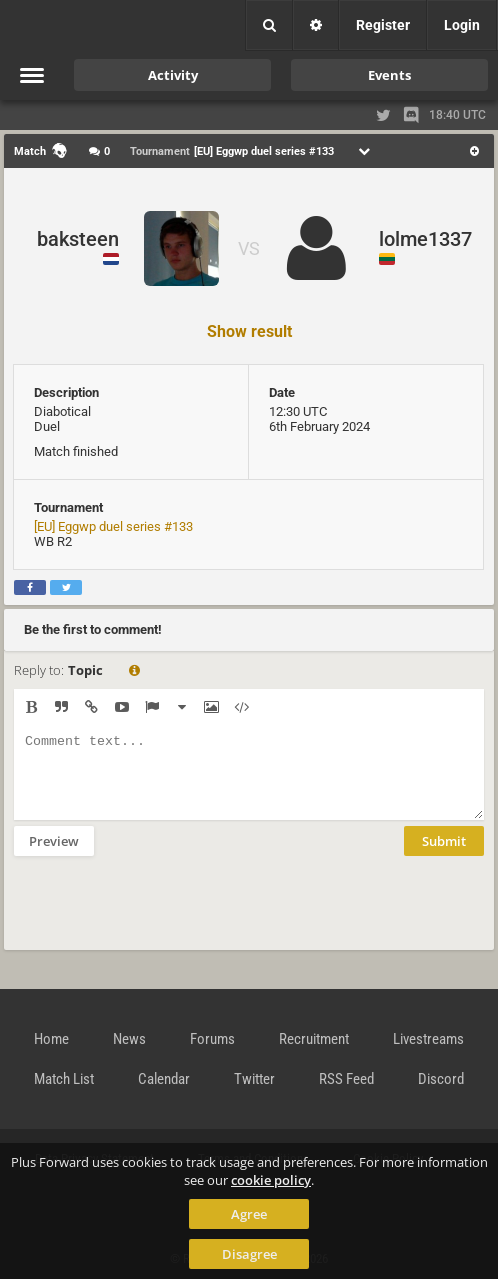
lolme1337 (425, 239)
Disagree (249, 1254)
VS (249, 248)
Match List (64, 1079)
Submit (444, 856)
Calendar (164, 1079)
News (129, 1039)
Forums (212, 1039)
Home (51, 1039)
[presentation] (166, 916)
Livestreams (428, 1039)
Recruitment (314, 1039)
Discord (441, 1079)
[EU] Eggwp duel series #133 (113, 526)
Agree (249, 1214)
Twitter (254, 1079)
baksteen (78, 239)
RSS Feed (346, 1079)
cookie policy (271, 1180)
